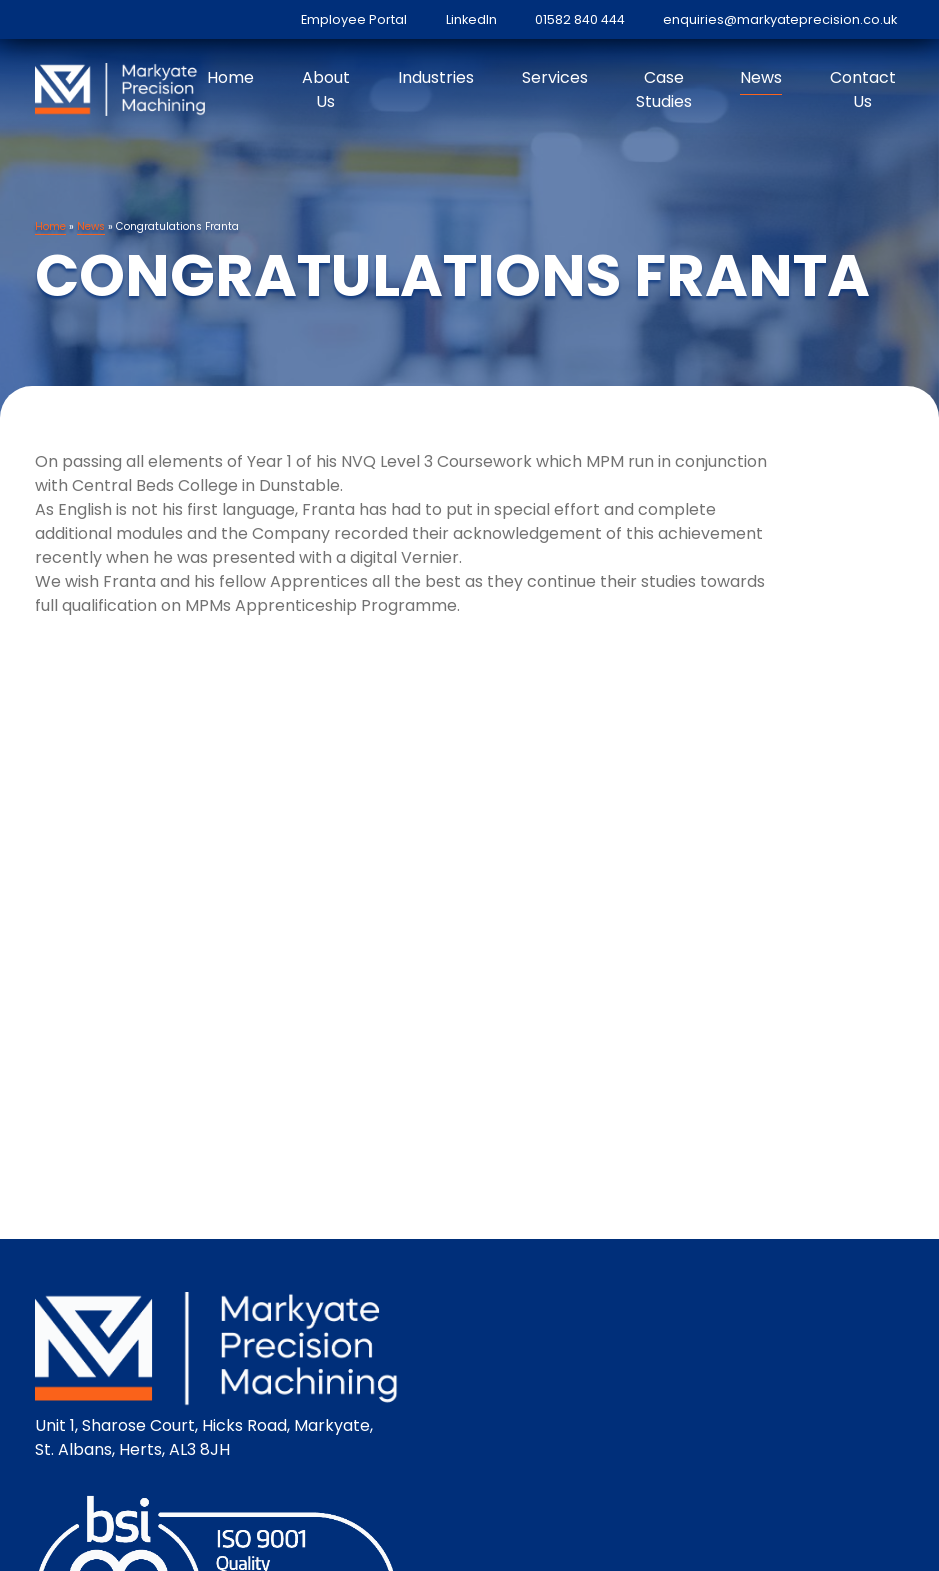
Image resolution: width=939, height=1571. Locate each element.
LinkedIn (471, 19)
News (761, 77)
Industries (436, 77)
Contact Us (863, 89)
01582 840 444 (580, 19)
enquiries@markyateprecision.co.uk (780, 19)
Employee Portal (354, 19)
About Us (326, 89)
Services (555, 77)
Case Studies (664, 89)
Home (230, 77)
